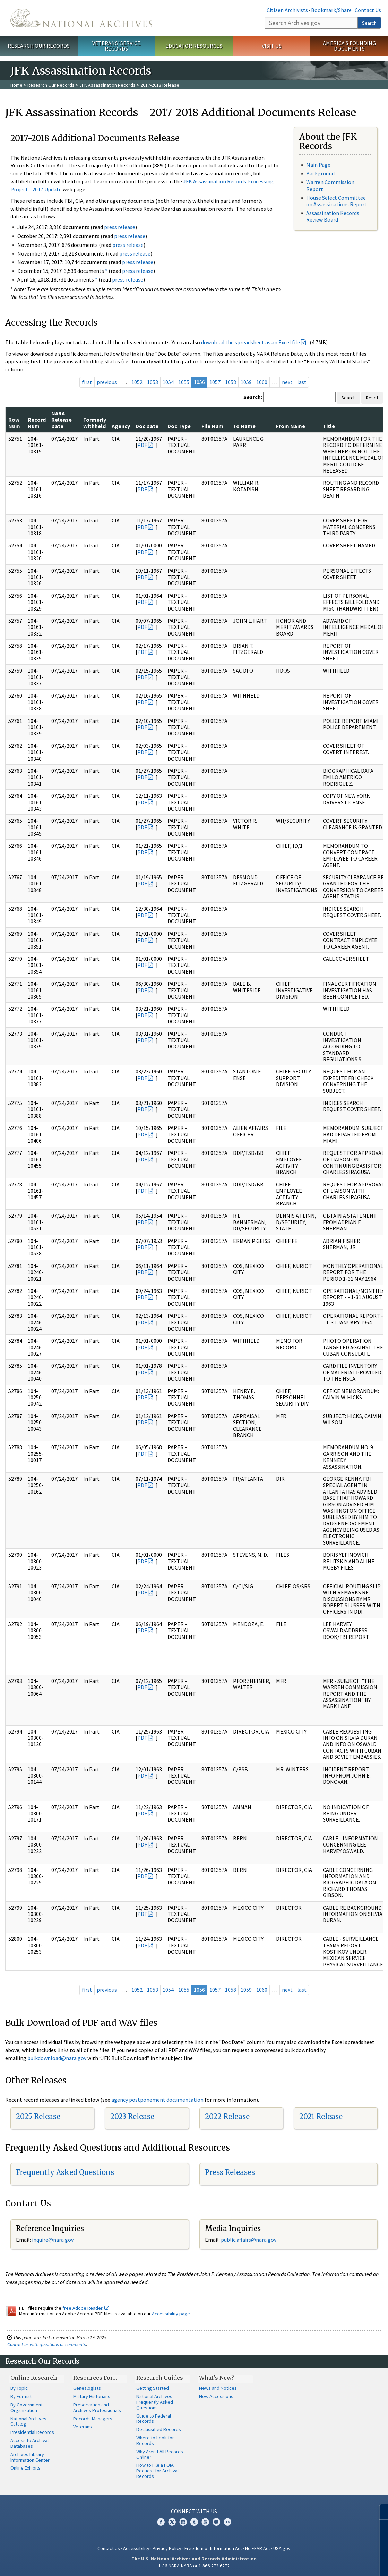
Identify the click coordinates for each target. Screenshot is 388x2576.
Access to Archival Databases (29, 2443)
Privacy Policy (167, 2548)
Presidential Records (32, 2432)
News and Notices (218, 2388)
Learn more (326, 2563)
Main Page (318, 164)
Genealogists (87, 2388)
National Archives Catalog (28, 2421)
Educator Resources (193, 45)
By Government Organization (26, 2407)
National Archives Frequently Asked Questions (154, 2402)
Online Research (33, 2377)
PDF (142, 444)
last (302, 382)
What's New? (216, 2377)
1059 (246, 382)
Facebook (161, 2522)
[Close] (380, 2511)
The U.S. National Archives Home (81, 18)
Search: (252, 397)
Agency (121, 426)
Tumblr (194, 2522)
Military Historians (91, 2396)
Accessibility (136, 2548)
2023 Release (132, 2116)
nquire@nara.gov (53, 2239)
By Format (21, 2396)
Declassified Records (158, 2429)
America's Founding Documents (349, 46)
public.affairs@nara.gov (248, 2239)
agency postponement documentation (157, 2099)
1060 (261, 382)
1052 (137, 382)
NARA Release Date (61, 420)
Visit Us (272, 45)
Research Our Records (39, 45)
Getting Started (152, 2388)
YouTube (205, 2522)
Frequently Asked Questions (65, 2172)
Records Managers (92, 2418)
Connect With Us (194, 2511)
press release (119, 227)
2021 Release (321, 2116)
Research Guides (159, 2377)
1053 (152, 382)
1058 (230, 382)
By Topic (19, 2388)
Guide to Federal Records (153, 2418)
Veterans (82, 2426)
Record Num (37, 422)
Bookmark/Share (331, 10)
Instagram (183, 2522)
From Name (290, 426)
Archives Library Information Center (30, 2457)
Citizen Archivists (287, 10)
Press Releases (230, 2172)
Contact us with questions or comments (46, 2344)
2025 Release (38, 2116)
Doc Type (179, 426)
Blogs (216, 2522)
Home (16, 85)
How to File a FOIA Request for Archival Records (157, 2470)
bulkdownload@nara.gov (56, 2058)
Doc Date (147, 426)
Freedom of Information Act (213, 2548)
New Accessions (216, 2396)
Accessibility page (171, 2313)
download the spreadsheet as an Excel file (250, 342)
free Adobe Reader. (85, 2308)
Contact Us (368, 10)
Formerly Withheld (94, 422)
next (287, 382)
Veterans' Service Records (116, 46)
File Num (212, 426)
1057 (215, 382)
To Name (244, 426)
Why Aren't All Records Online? (159, 2454)
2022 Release (227, 2116)
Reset (372, 398)
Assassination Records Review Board (332, 216)
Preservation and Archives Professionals (97, 2407)
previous (107, 382)
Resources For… (95, 2377)
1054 (168, 382)
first (87, 382)
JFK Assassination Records (107, 85)
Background (320, 173)
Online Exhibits (25, 2468)
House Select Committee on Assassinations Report (336, 201)
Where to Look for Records (155, 2440)
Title (329, 426)
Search (369, 23)
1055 (183, 382)
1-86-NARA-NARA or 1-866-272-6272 (194, 2565)
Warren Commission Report (330, 185)
